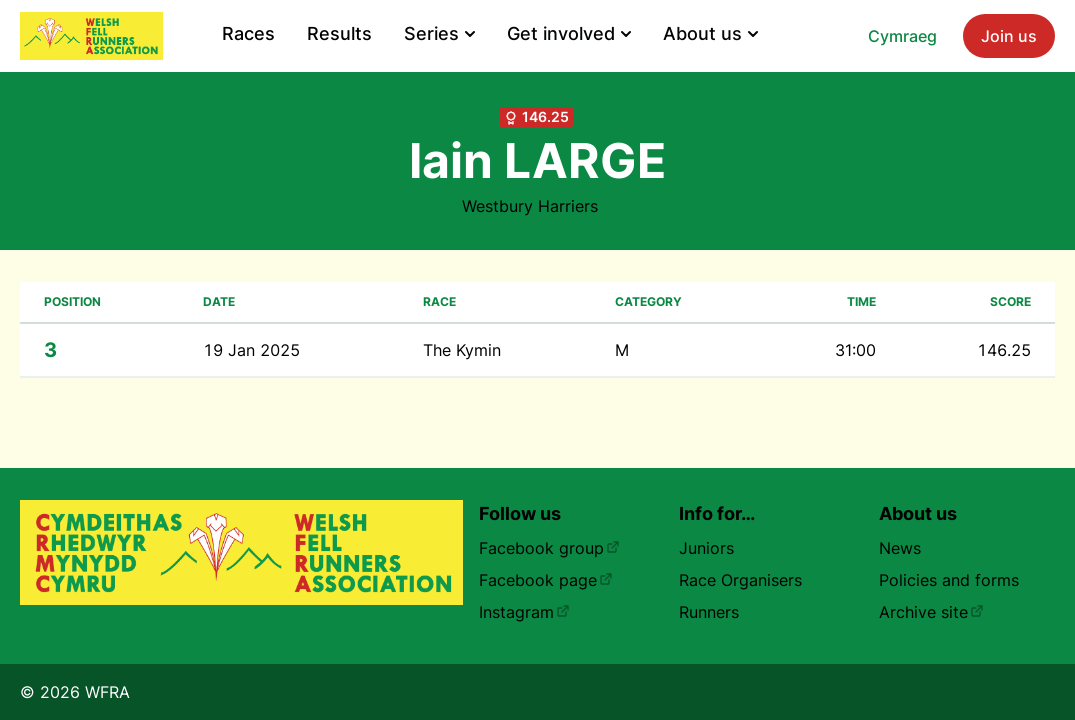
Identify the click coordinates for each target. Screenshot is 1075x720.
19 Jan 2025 (251, 350)
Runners (709, 612)
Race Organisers (740, 580)
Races (248, 33)
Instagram (524, 612)
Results (339, 33)
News (900, 548)
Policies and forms (949, 580)
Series (439, 33)
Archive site (931, 612)
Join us (1009, 36)
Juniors (706, 548)
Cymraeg (902, 36)
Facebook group (549, 548)
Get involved (569, 33)
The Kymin (462, 350)
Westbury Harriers (530, 206)
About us (710, 33)
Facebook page (546, 580)
